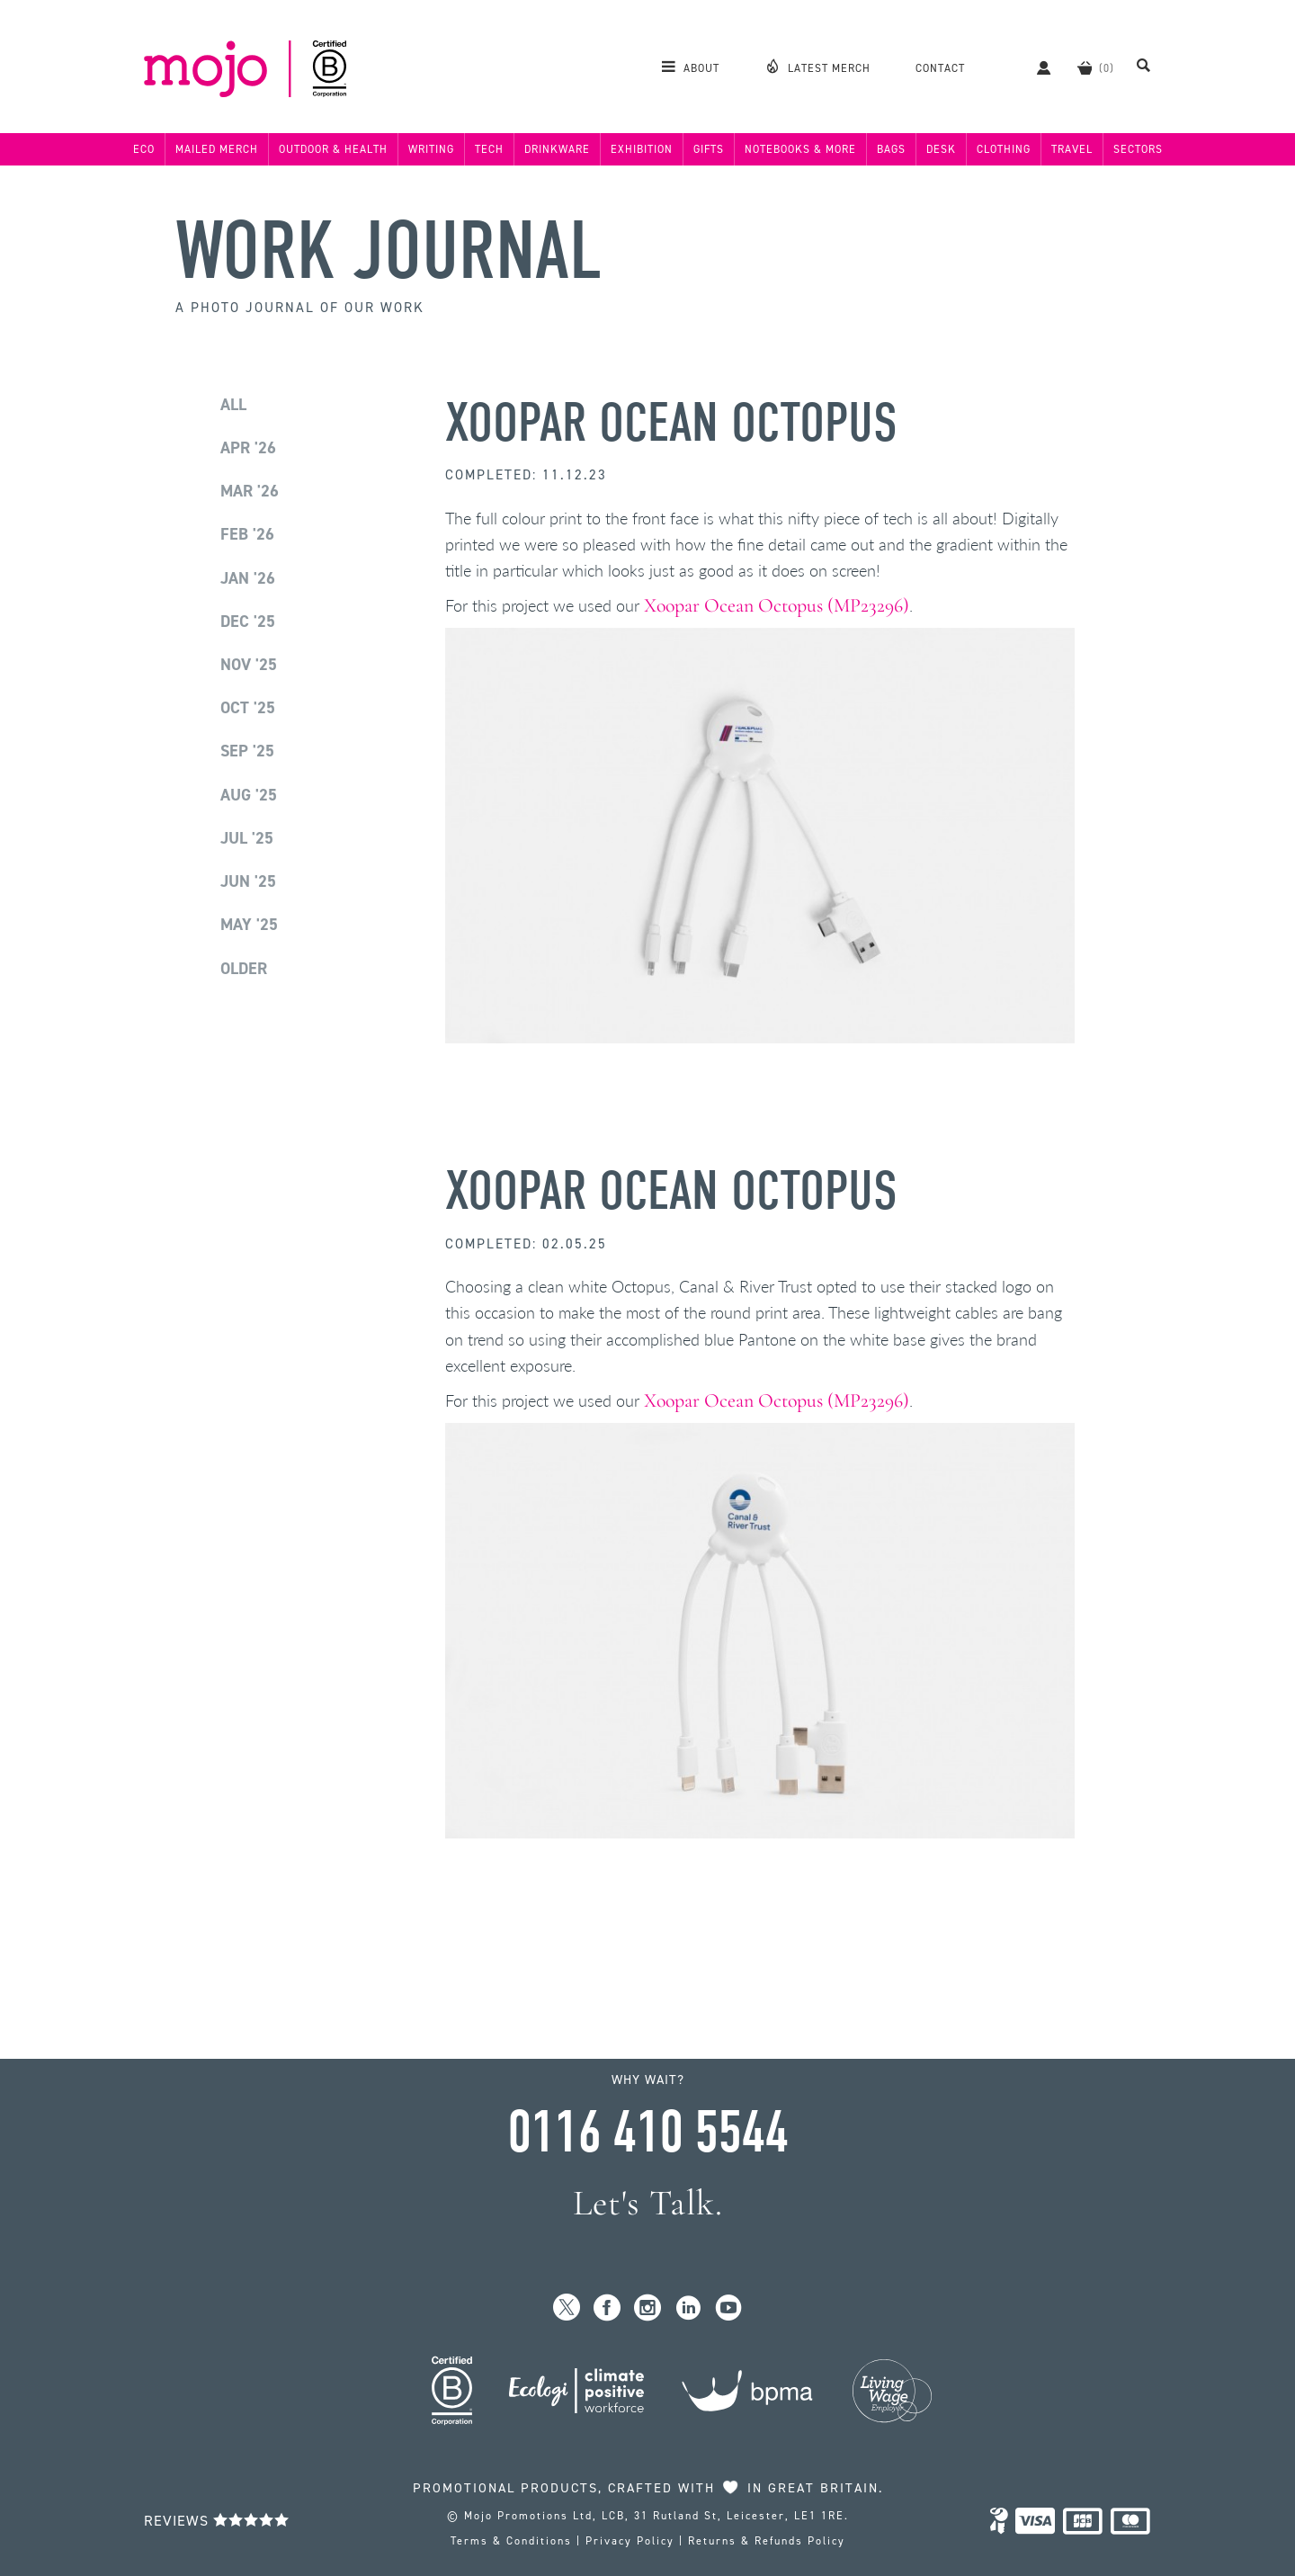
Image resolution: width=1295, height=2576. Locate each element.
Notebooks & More (800, 149)
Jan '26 (247, 578)
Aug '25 (248, 795)
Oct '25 (247, 708)
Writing (431, 149)
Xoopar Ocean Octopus (671, 423)
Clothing (1004, 149)
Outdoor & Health (333, 149)
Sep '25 (247, 751)
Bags (891, 149)
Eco (144, 149)
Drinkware (557, 149)
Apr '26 (248, 448)
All (233, 405)
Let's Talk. (648, 2203)
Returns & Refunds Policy (766, 2541)
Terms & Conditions (511, 2541)
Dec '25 (247, 621)
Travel (1072, 149)
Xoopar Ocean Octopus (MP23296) (776, 605)
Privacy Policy (629, 2541)
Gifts (708, 149)
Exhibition (642, 149)
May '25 (249, 924)
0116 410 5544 (647, 2132)
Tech (489, 149)
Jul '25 (246, 838)
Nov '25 (248, 664)
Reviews (217, 2520)
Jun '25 (248, 881)
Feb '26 (247, 534)
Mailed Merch (216, 149)
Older (243, 968)
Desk (941, 149)
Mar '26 (249, 491)
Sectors (1138, 149)
